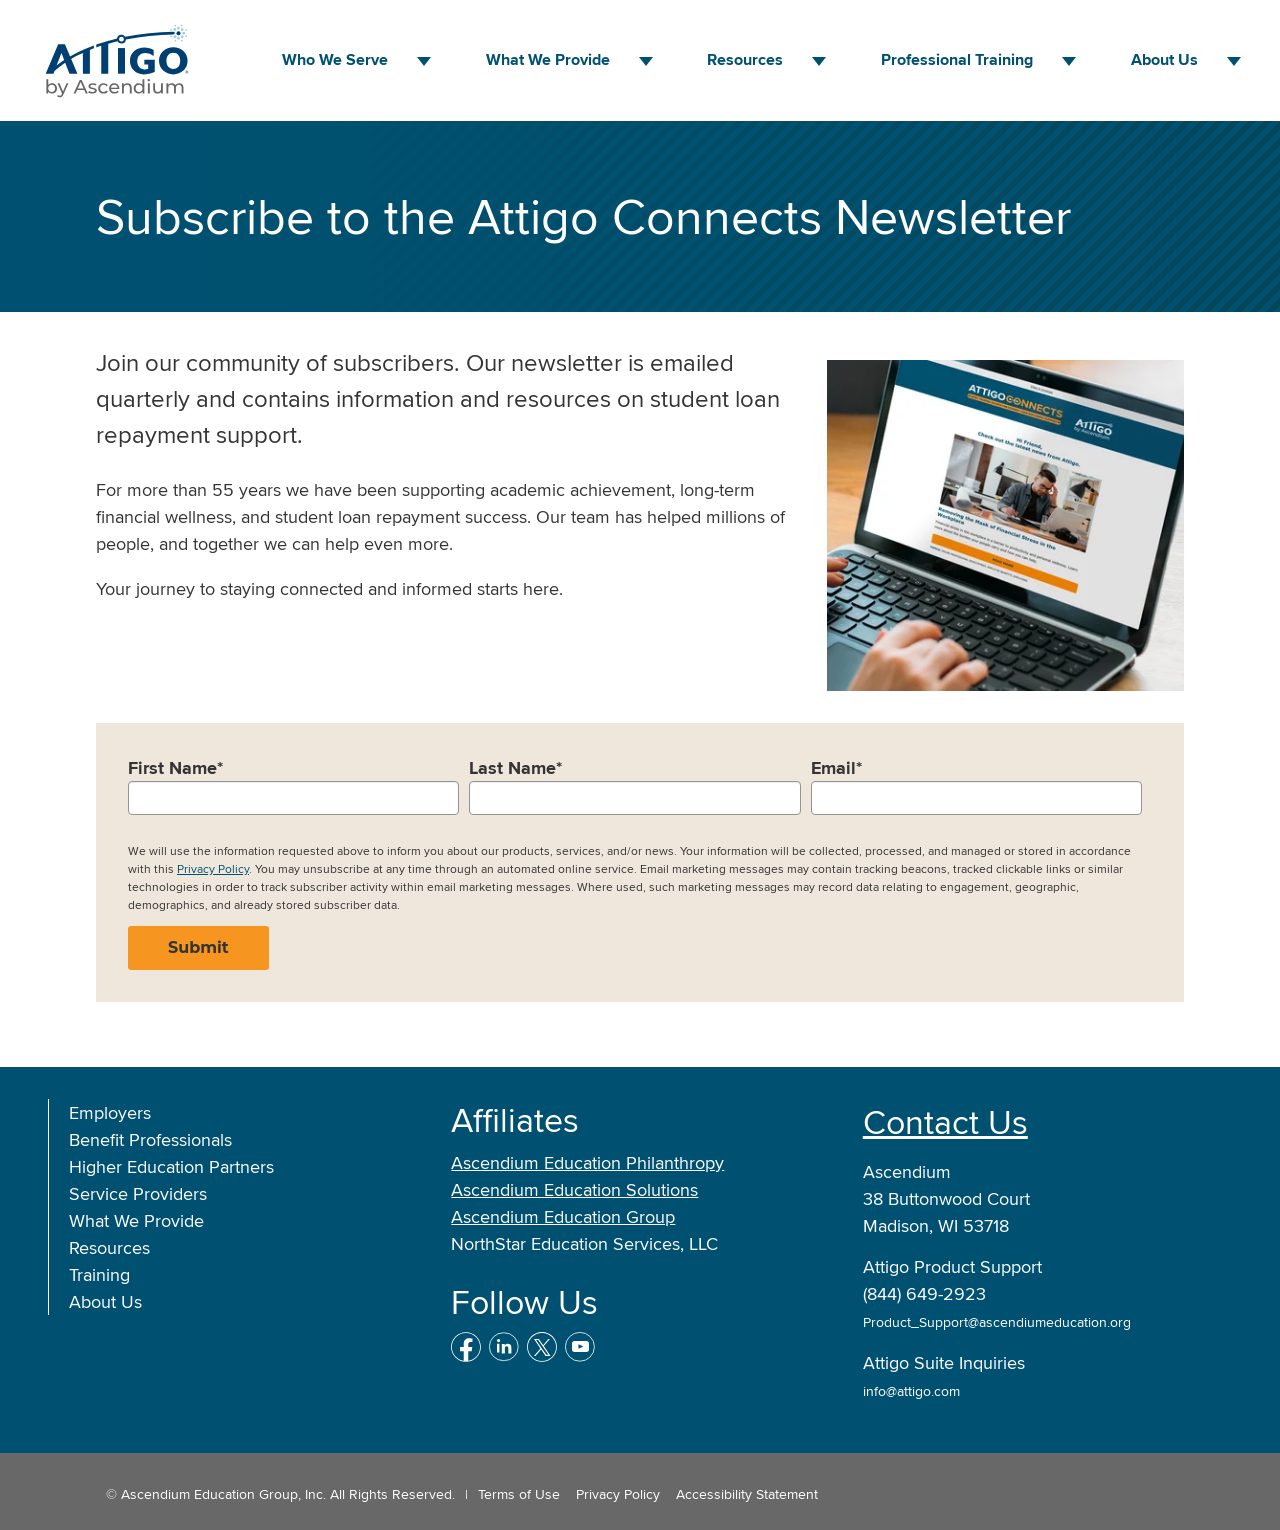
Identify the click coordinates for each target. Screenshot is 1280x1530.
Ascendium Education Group (563, 1216)
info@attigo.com (911, 1391)
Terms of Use (519, 1494)
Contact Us (945, 1121)
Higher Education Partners (171, 1166)
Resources (745, 59)
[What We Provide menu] (646, 61)
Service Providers (138, 1193)
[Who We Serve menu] (424, 61)
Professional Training (957, 59)
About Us (1164, 59)
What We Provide (548, 59)
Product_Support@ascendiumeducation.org (997, 1322)
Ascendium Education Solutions (574, 1189)
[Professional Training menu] (1069, 61)
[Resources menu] (819, 61)
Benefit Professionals (150, 1139)
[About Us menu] (1234, 61)
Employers (110, 1112)
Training (99, 1274)
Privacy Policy (213, 868)
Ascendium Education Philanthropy (587, 1162)
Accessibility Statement (747, 1494)
